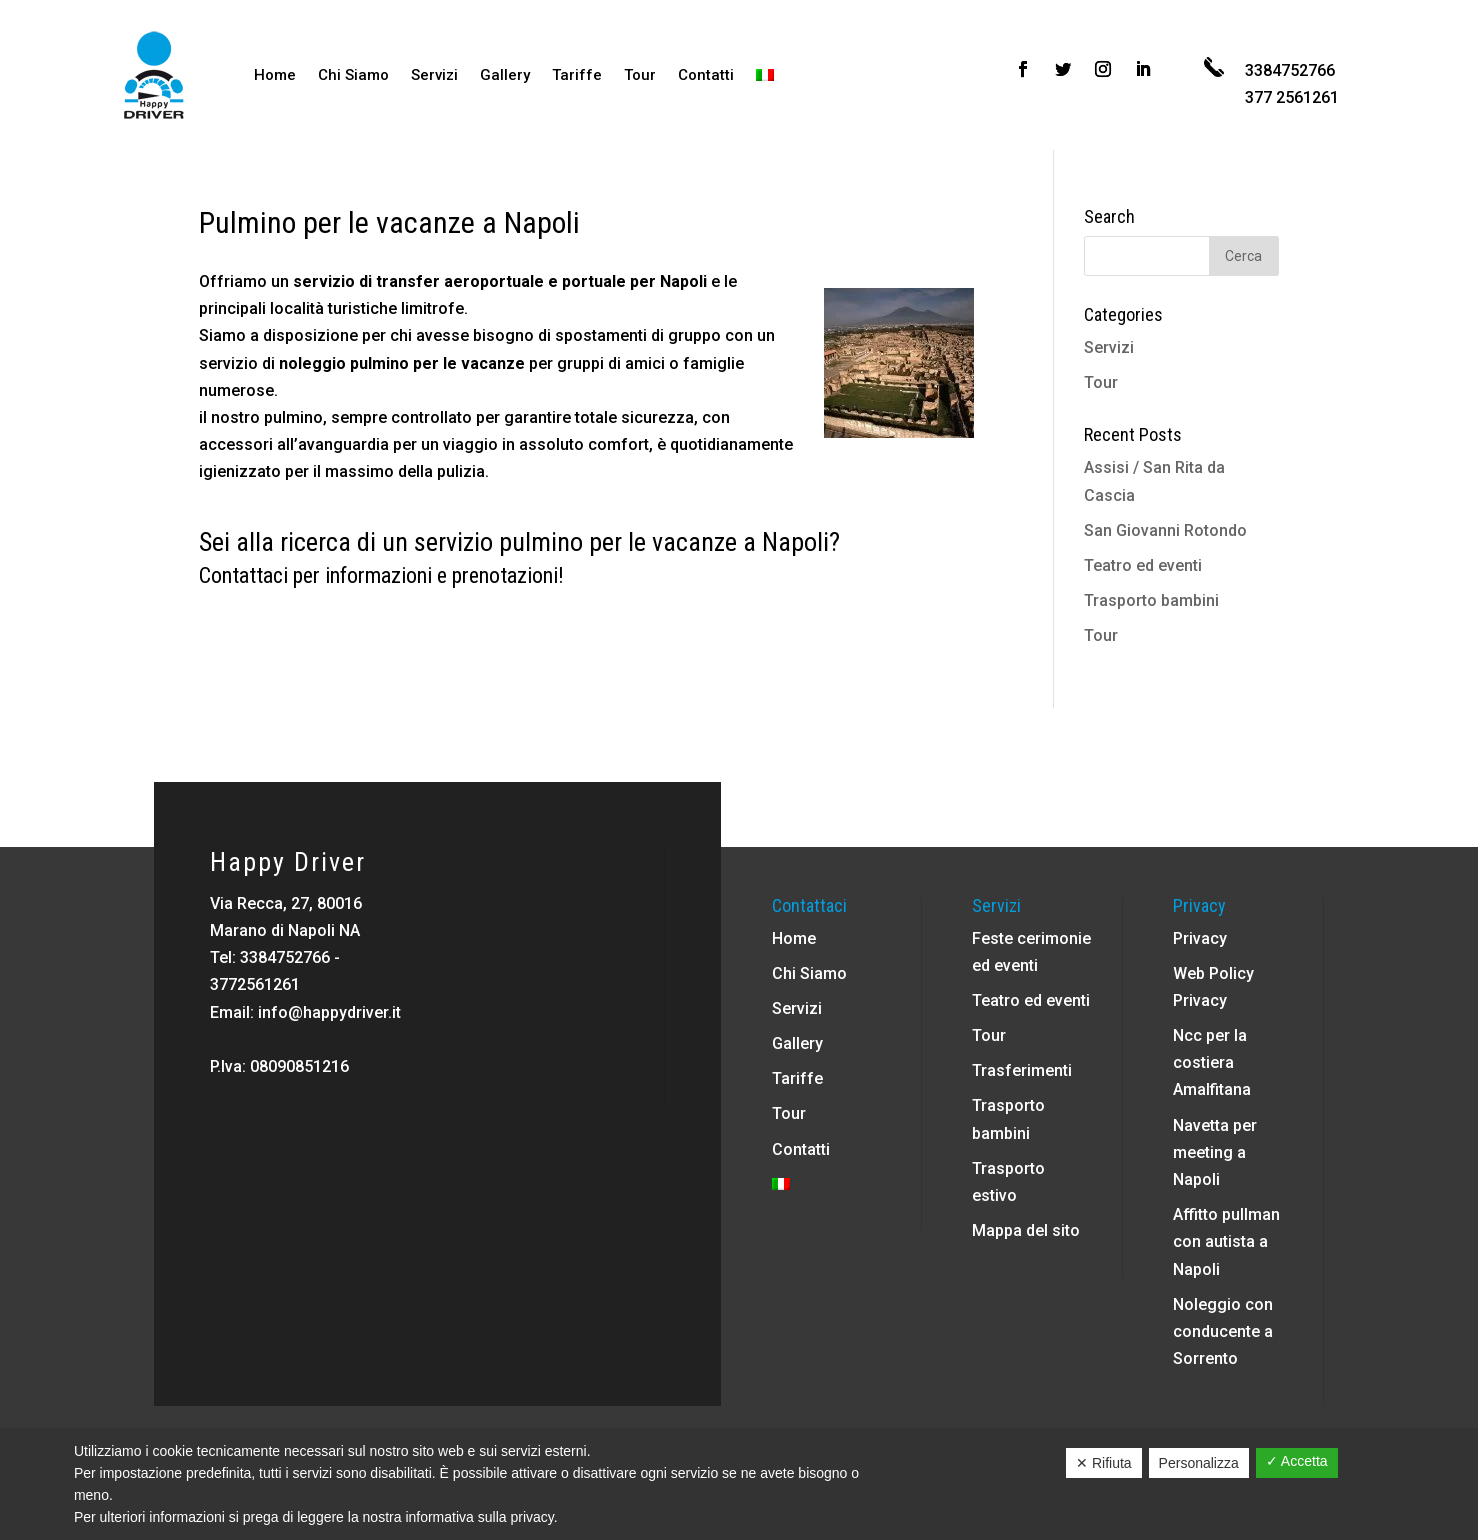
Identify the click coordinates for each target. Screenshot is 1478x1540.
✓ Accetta (1297, 1461)
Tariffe (577, 75)
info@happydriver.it (329, 1012)
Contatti (706, 75)
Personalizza (1199, 1463)
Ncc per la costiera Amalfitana (1212, 1062)
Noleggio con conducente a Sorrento (1223, 1331)
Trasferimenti (1022, 1070)
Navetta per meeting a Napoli (1215, 1152)
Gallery (505, 75)
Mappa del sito (1026, 1230)
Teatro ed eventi (1143, 565)
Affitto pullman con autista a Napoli (1226, 1241)
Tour (640, 75)
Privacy (1200, 938)
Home (275, 75)
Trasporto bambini (1151, 600)
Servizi (434, 75)
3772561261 (255, 984)
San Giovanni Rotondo (1165, 530)
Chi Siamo (353, 75)
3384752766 (285, 957)
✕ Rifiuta (1104, 1463)
